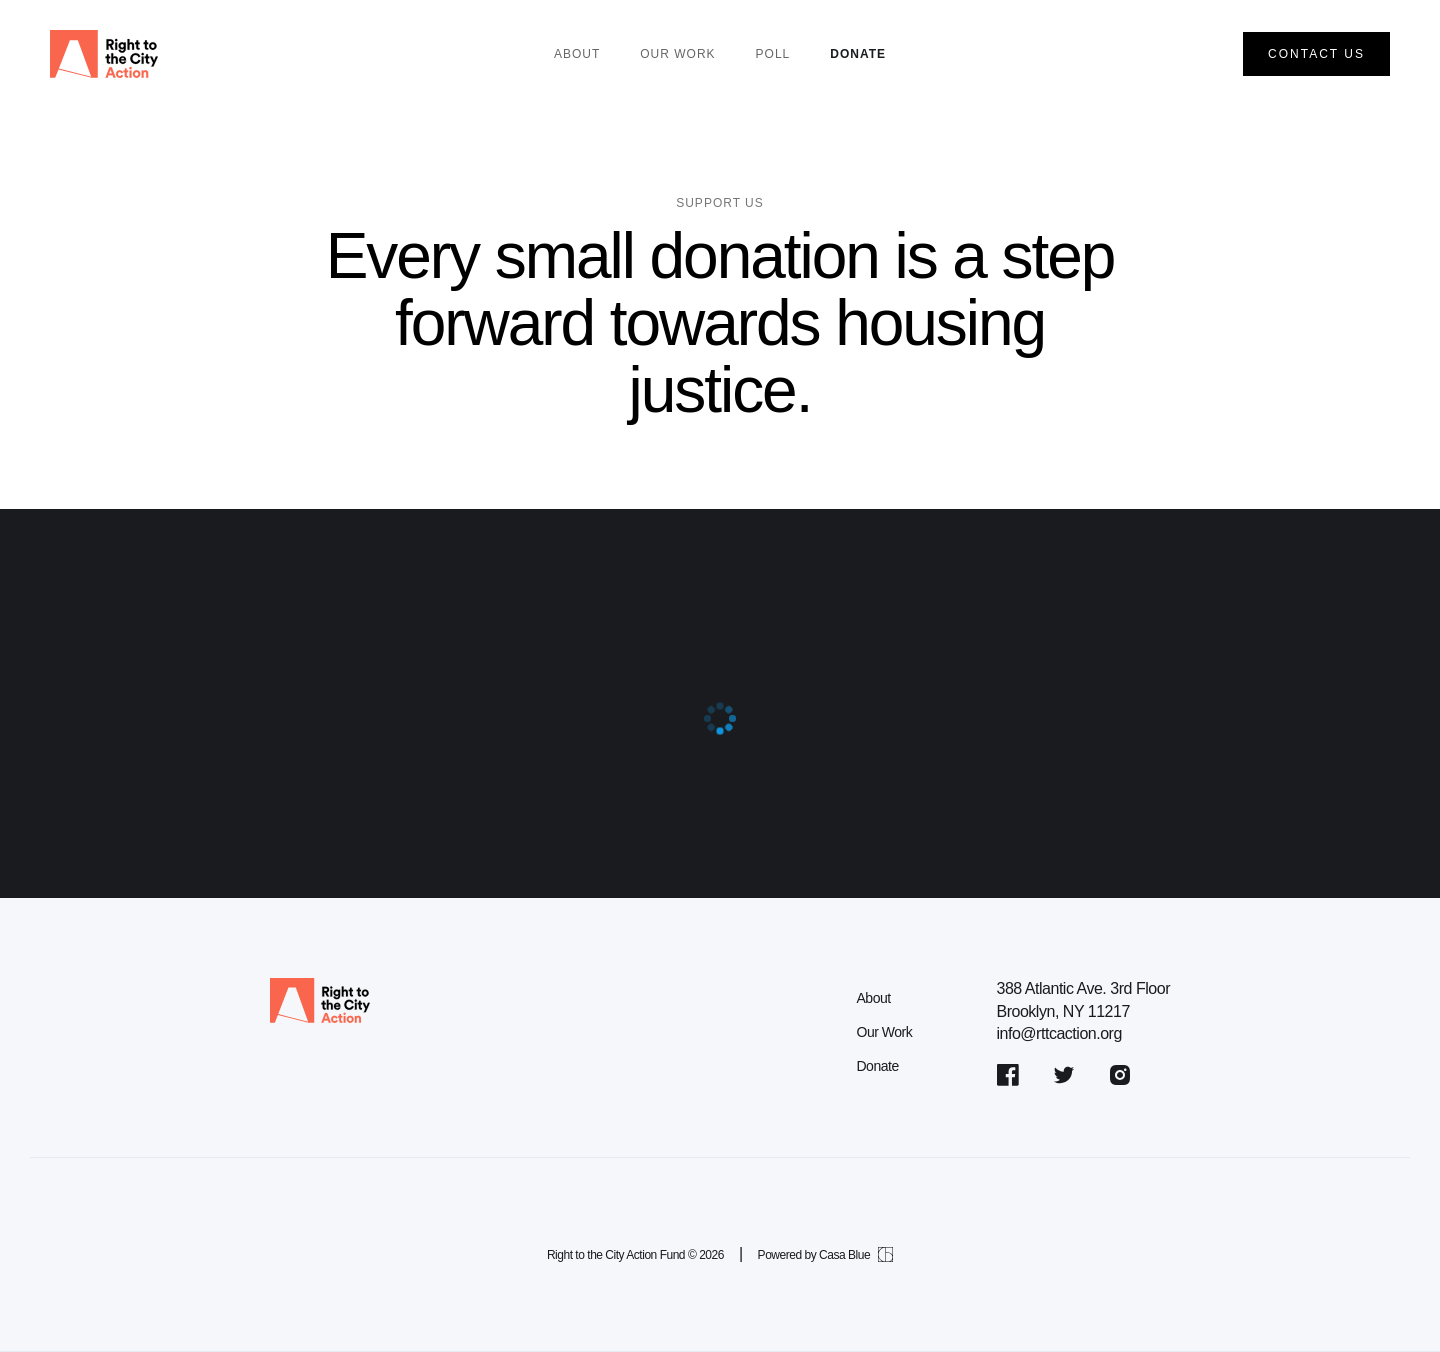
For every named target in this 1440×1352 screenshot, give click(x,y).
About (577, 54)
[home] (104, 54)
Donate (858, 54)
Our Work (884, 1032)
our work (677, 54)
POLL (773, 54)
